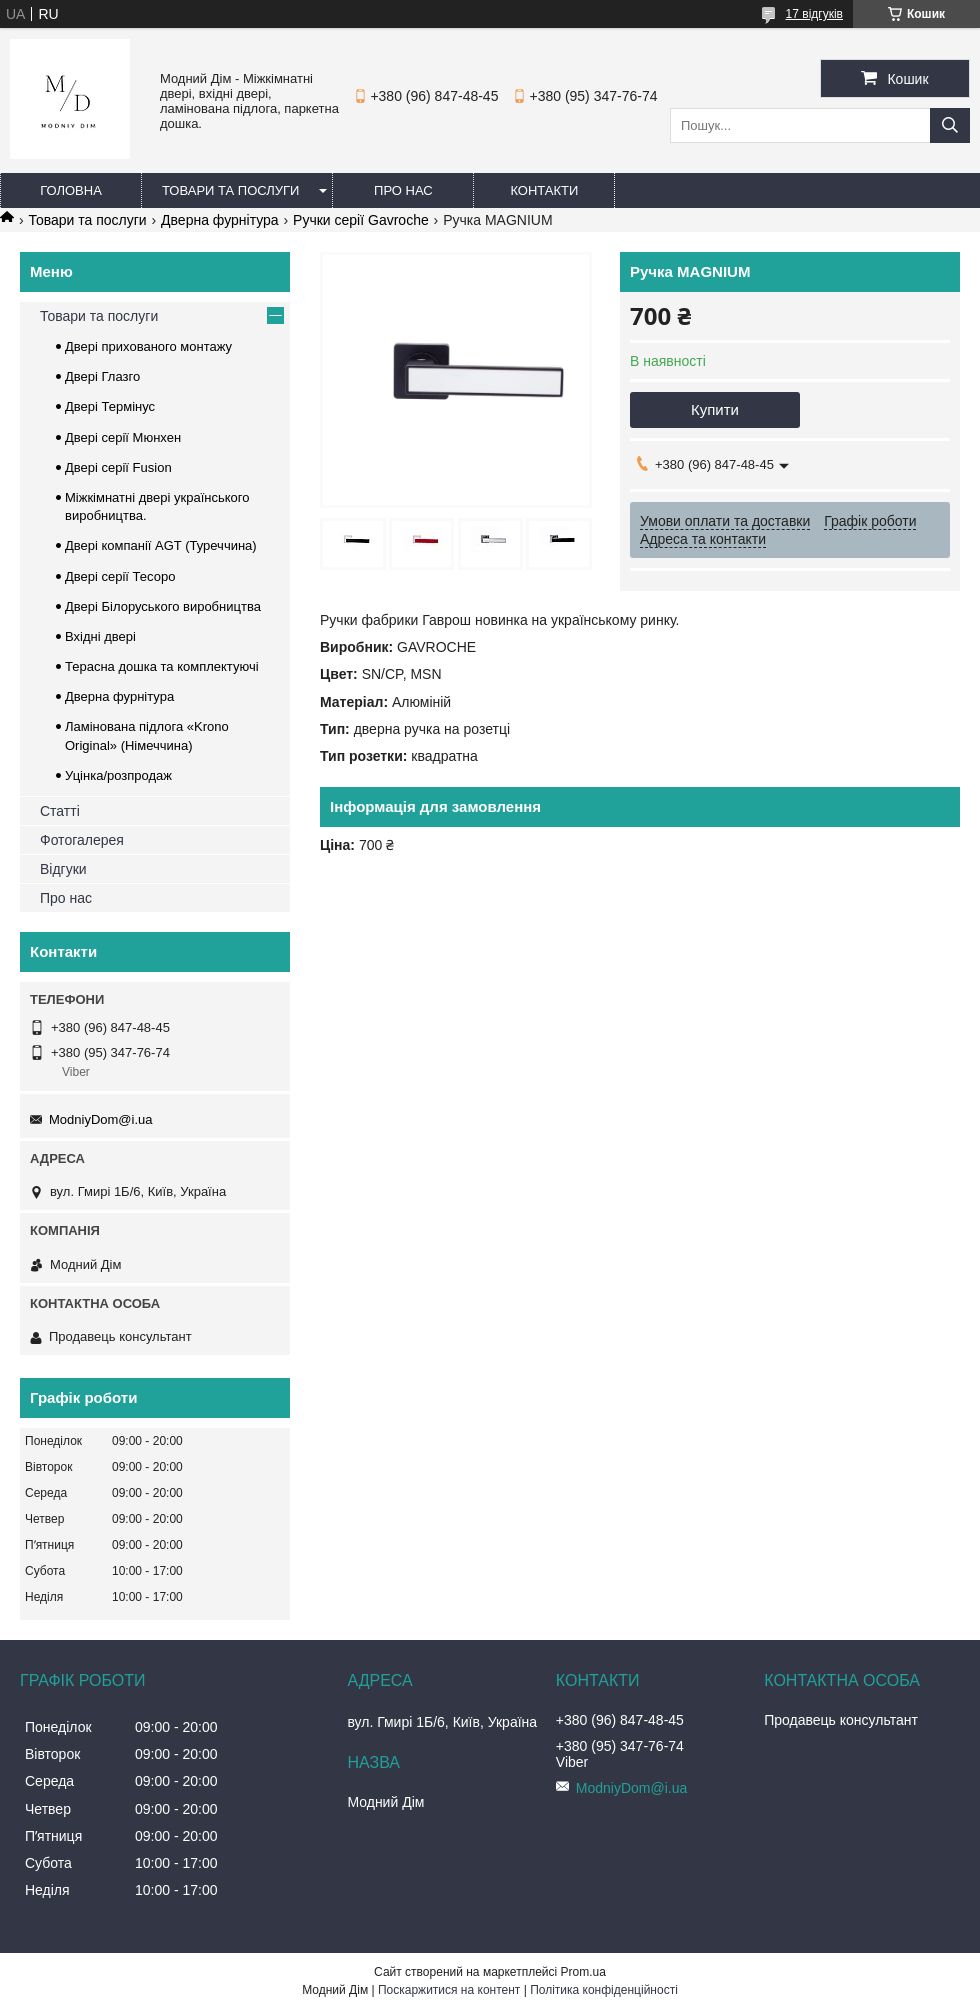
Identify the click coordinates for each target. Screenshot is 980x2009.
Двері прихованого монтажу (148, 346)
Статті (60, 811)
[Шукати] (950, 125)
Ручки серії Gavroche (361, 220)
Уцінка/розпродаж (118, 775)
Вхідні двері (100, 636)
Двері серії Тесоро (120, 576)
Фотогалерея (82, 840)
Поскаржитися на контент (449, 1990)
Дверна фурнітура (220, 220)
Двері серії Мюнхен (123, 437)
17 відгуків (814, 14)
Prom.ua (583, 1972)
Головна (71, 190)
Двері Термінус (110, 406)
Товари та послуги (230, 190)
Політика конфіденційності (604, 1990)
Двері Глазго (102, 376)
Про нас (403, 190)
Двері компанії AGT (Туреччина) (161, 545)
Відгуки (63, 869)
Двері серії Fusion (118, 467)
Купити (715, 409)
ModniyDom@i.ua (101, 1119)
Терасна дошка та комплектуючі (162, 666)
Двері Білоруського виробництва (163, 606)
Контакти (544, 190)
